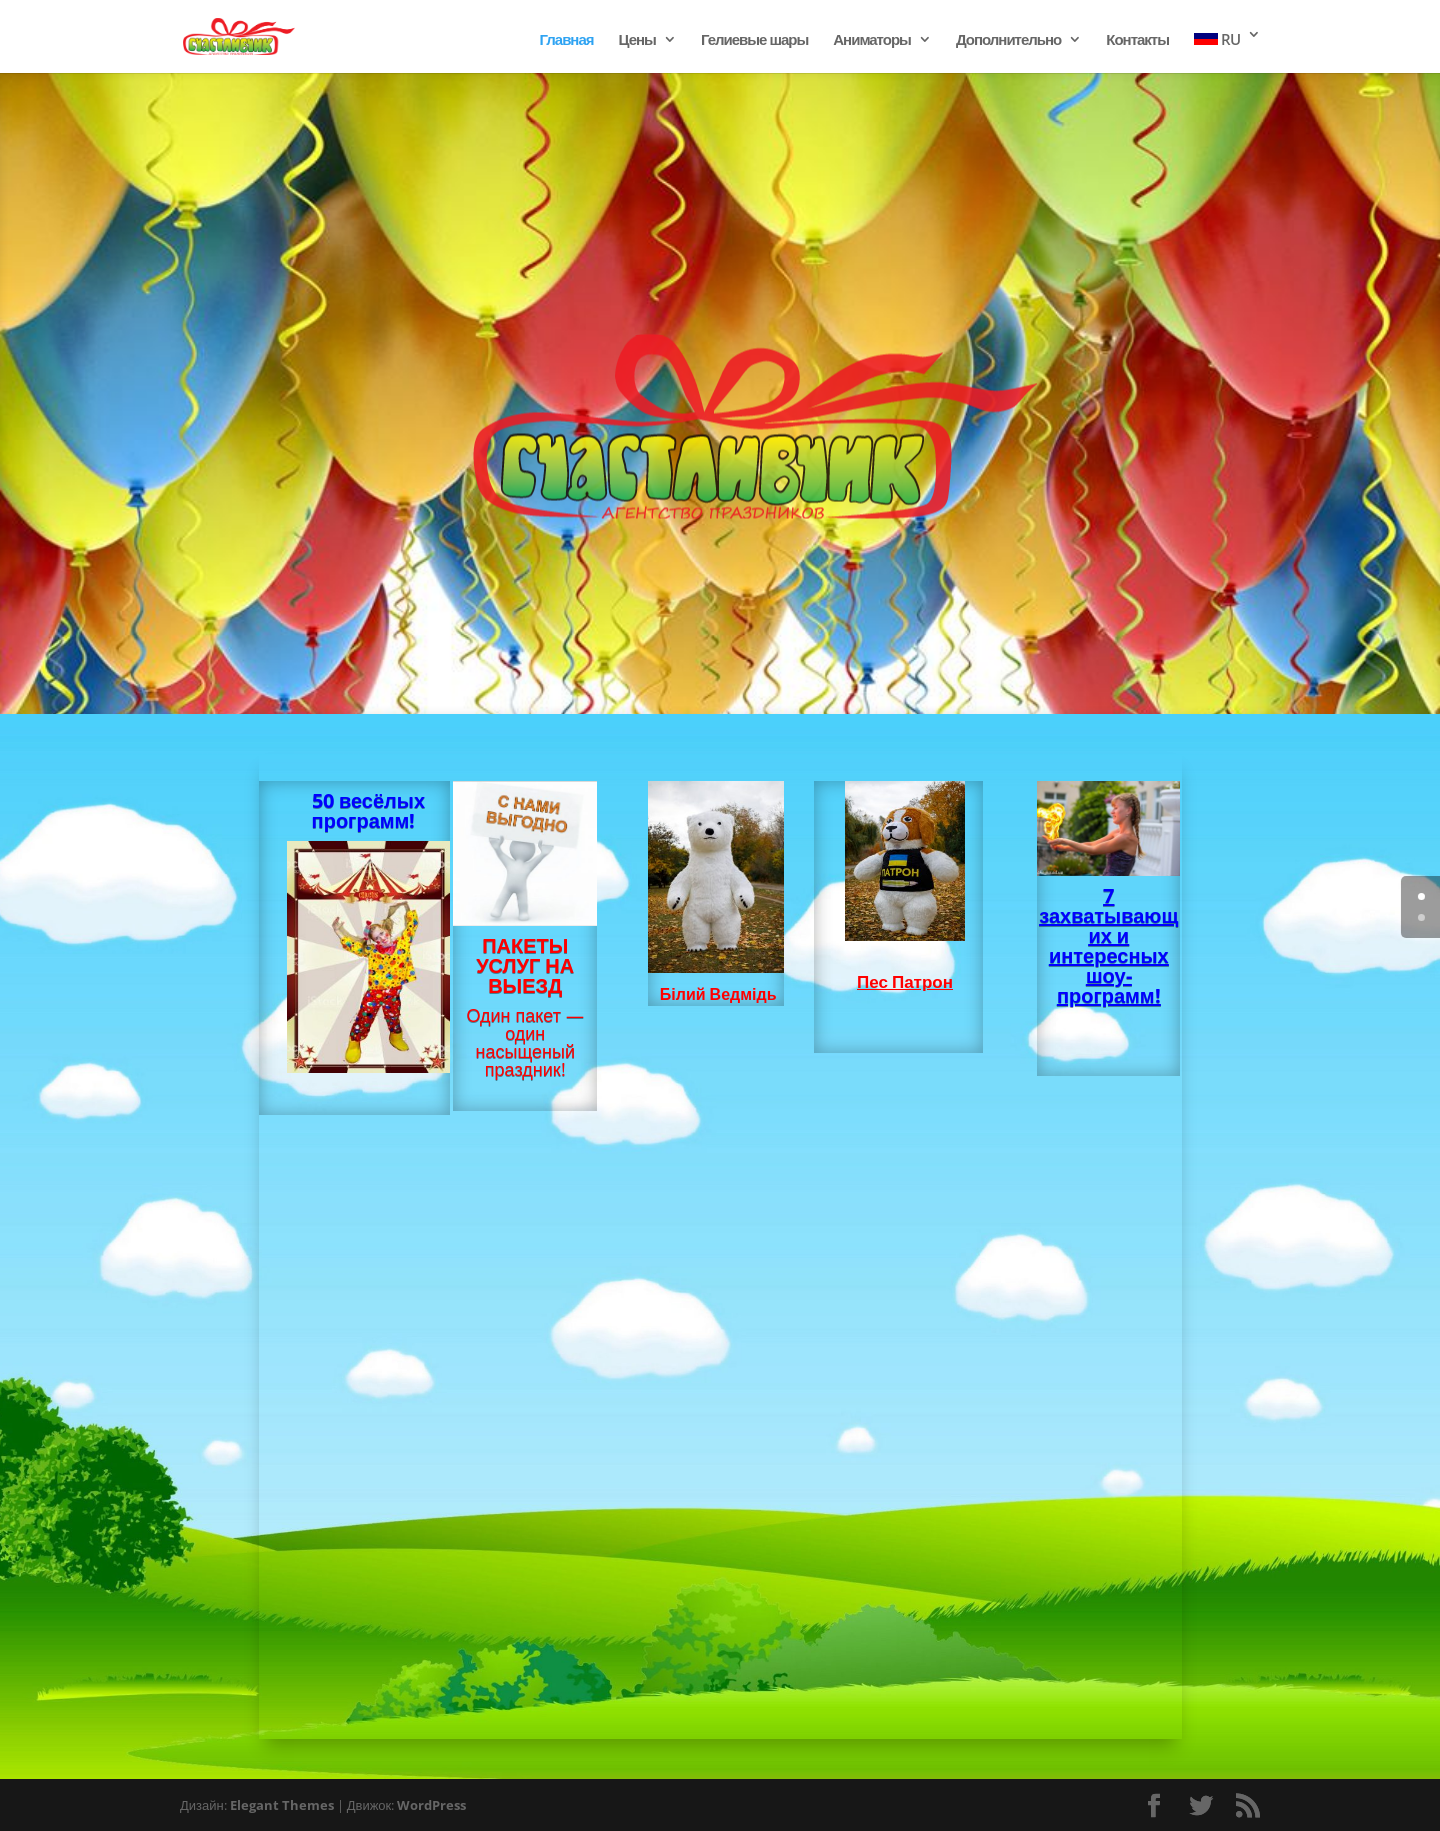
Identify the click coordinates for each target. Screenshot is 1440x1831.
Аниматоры (872, 40)
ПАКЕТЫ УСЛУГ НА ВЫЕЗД (525, 965)
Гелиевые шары (754, 40)
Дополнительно (1008, 40)
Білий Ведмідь (718, 994)
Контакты (1137, 40)
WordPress (431, 1805)
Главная (567, 40)
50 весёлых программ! (368, 810)
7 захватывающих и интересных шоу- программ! (1108, 945)
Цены (637, 40)
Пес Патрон (905, 981)
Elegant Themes (282, 1805)
